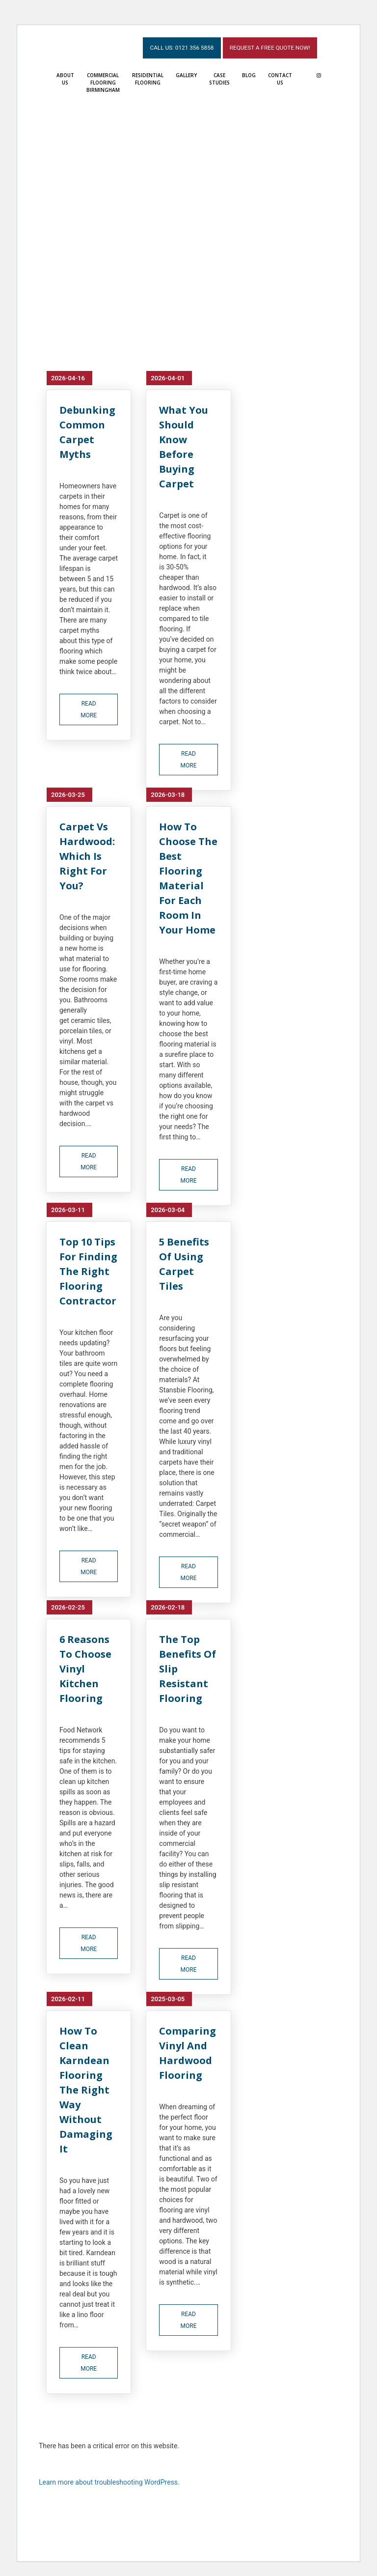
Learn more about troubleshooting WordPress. (109, 2481)
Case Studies (219, 77)
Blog (249, 73)
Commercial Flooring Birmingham (103, 81)
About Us (65, 77)
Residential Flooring (147, 77)
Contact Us (280, 77)
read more (89, 708)
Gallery (186, 73)
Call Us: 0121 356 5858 (176, 46)
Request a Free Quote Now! (268, 46)
